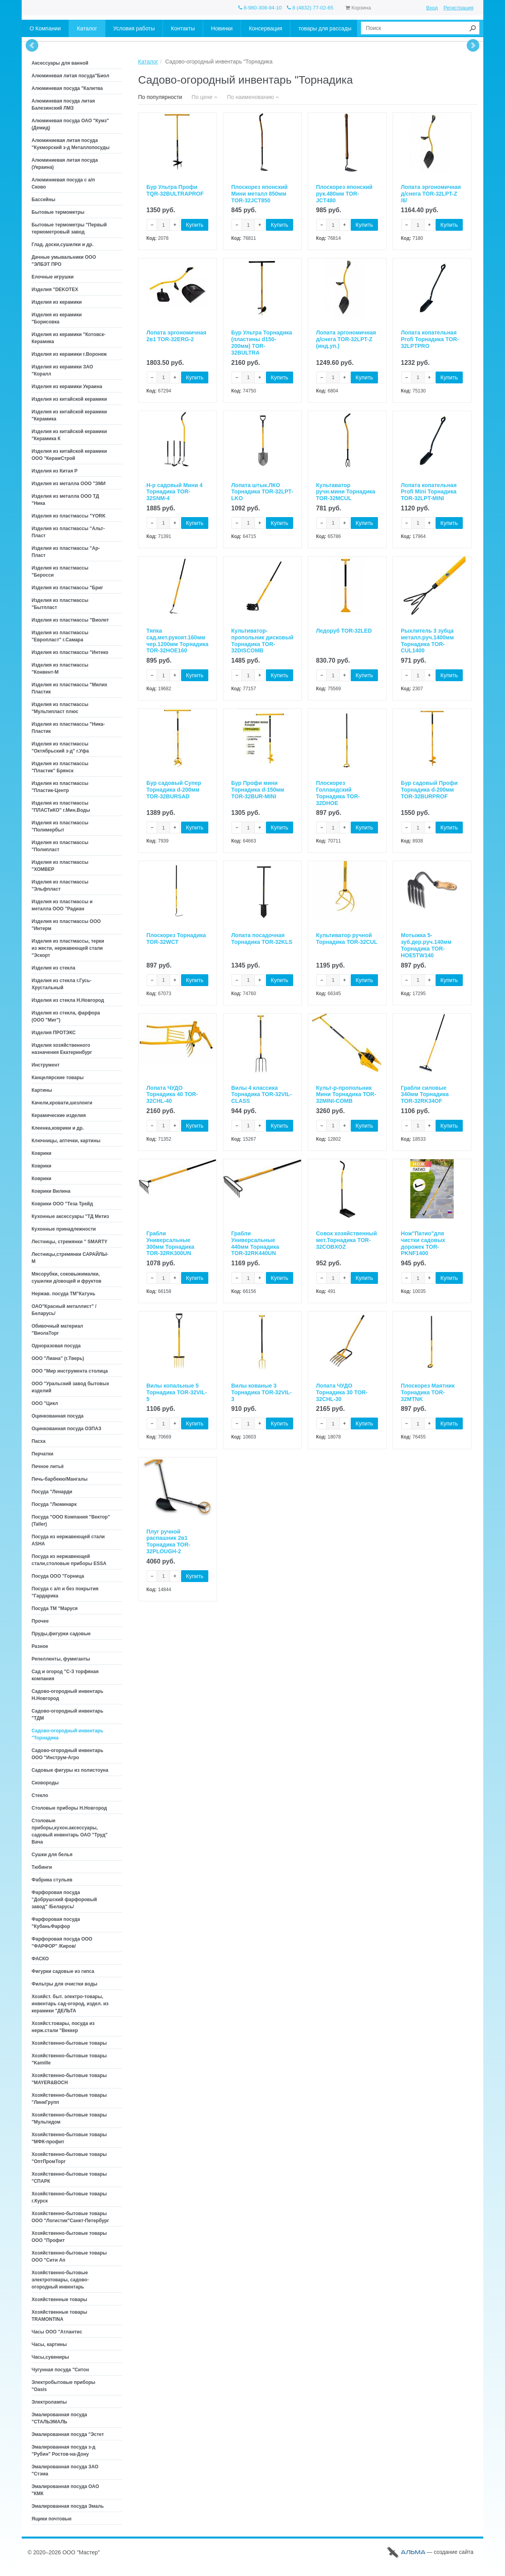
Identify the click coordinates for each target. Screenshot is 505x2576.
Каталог (148, 61)
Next (473, 45)
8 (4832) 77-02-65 (310, 8)
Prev (32, 45)
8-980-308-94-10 (260, 8)
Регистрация (458, 8)
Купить (194, 226)
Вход (432, 8)
